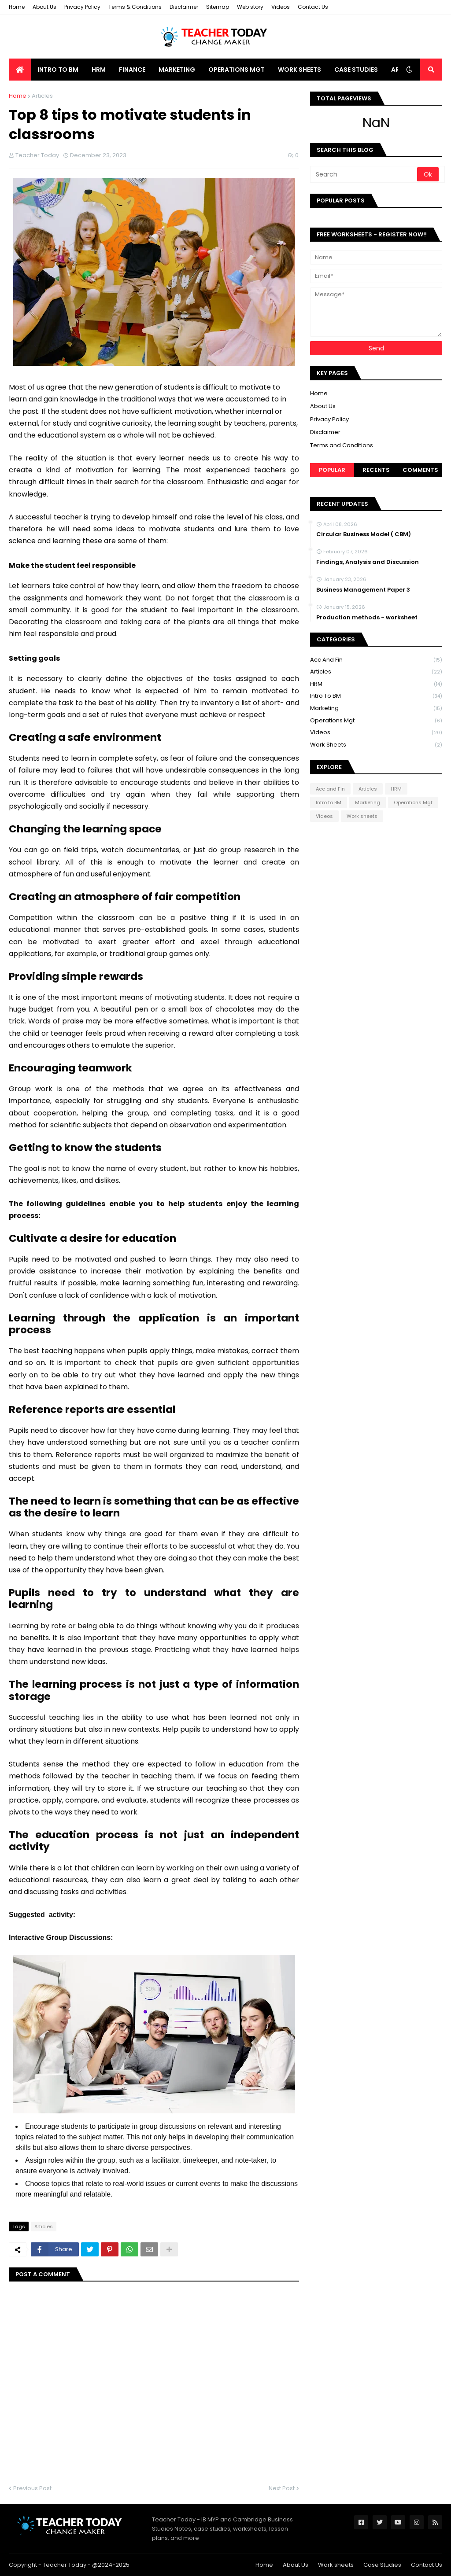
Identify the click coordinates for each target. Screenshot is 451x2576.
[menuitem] (20, 70)
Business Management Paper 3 (363, 590)
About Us (44, 7)
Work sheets (376, 744)
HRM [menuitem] (99, 69)
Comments (420, 470)
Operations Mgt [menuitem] (236, 69)
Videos (280, 7)
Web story (250, 7)
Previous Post (32, 2488)
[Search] (364, 174)
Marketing (376, 708)
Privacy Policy (82, 7)
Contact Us (313, 7)
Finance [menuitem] (132, 69)
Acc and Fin (376, 660)
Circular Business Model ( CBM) (363, 534)
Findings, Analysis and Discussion (367, 562)
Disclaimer (184, 7)
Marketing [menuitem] (177, 69)
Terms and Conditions (341, 445)
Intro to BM (376, 696)
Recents (376, 470)
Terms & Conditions (135, 7)
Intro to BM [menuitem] (57, 69)
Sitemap (217, 7)
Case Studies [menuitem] (356, 69)
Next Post (282, 2488)
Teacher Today (64, 2565)
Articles (42, 96)
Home (17, 7)
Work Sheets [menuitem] (299, 69)
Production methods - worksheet (367, 618)
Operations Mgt (376, 720)
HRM (376, 684)
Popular (332, 470)
